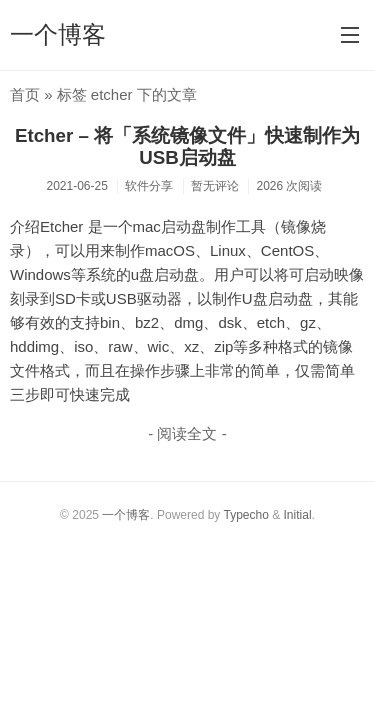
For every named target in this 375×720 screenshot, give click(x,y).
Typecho (245, 515)
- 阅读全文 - (187, 433)
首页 (25, 94)
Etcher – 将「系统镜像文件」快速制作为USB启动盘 (187, 147)
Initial (298, 515)
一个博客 (58, 34)
